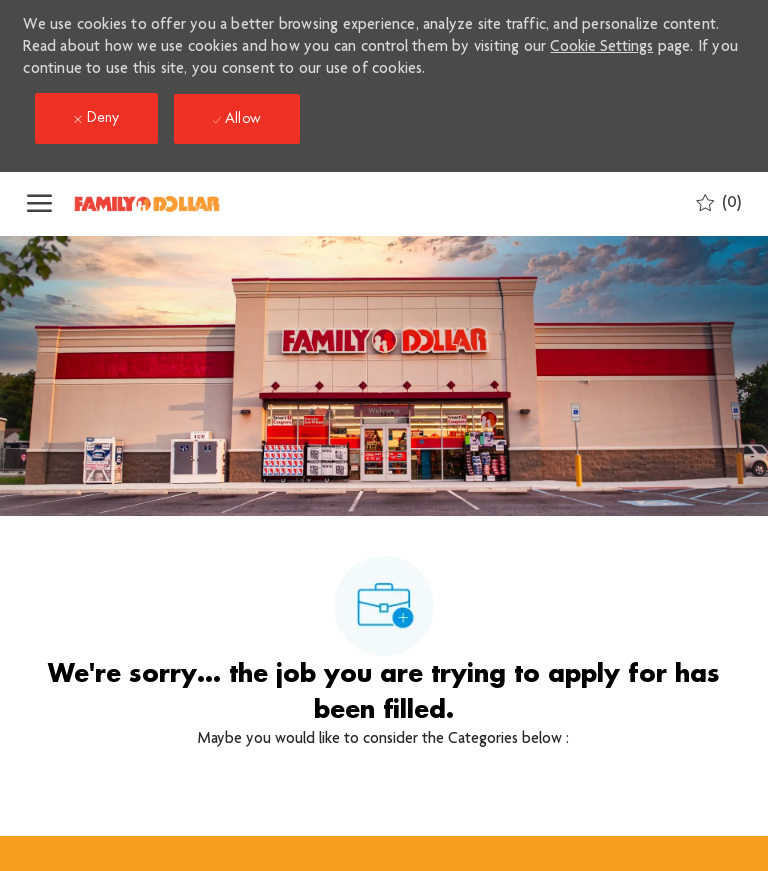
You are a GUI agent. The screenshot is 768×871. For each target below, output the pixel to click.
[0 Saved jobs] (718, 203)
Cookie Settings (601, 48)
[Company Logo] (172, 204)
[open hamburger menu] (39, 204)
